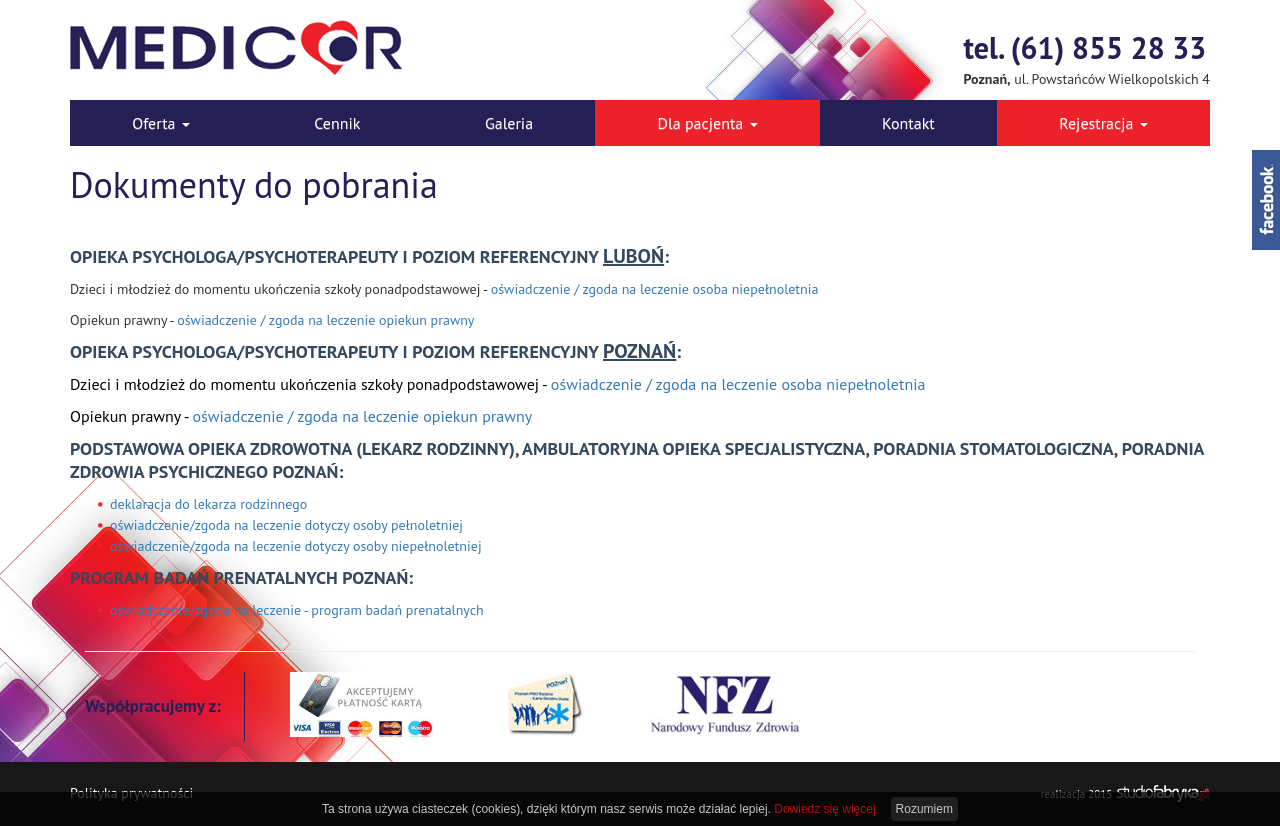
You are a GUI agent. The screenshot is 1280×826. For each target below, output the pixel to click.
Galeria (509, 123)
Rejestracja (1103, 123)
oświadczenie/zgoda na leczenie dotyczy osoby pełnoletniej (286, 525)
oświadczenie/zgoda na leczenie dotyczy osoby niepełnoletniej (296, 546)
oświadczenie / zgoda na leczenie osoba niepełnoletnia (655, 289)
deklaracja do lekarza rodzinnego (208, 504)
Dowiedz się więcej (824, 809)
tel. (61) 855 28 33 (1085, 47)
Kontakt (908, 123)
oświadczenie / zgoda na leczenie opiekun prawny (325, 320)
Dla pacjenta (708, 123)
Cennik (337, 123)
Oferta (161, 123)
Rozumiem (924, 809)
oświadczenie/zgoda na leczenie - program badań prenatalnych (297, 610)
